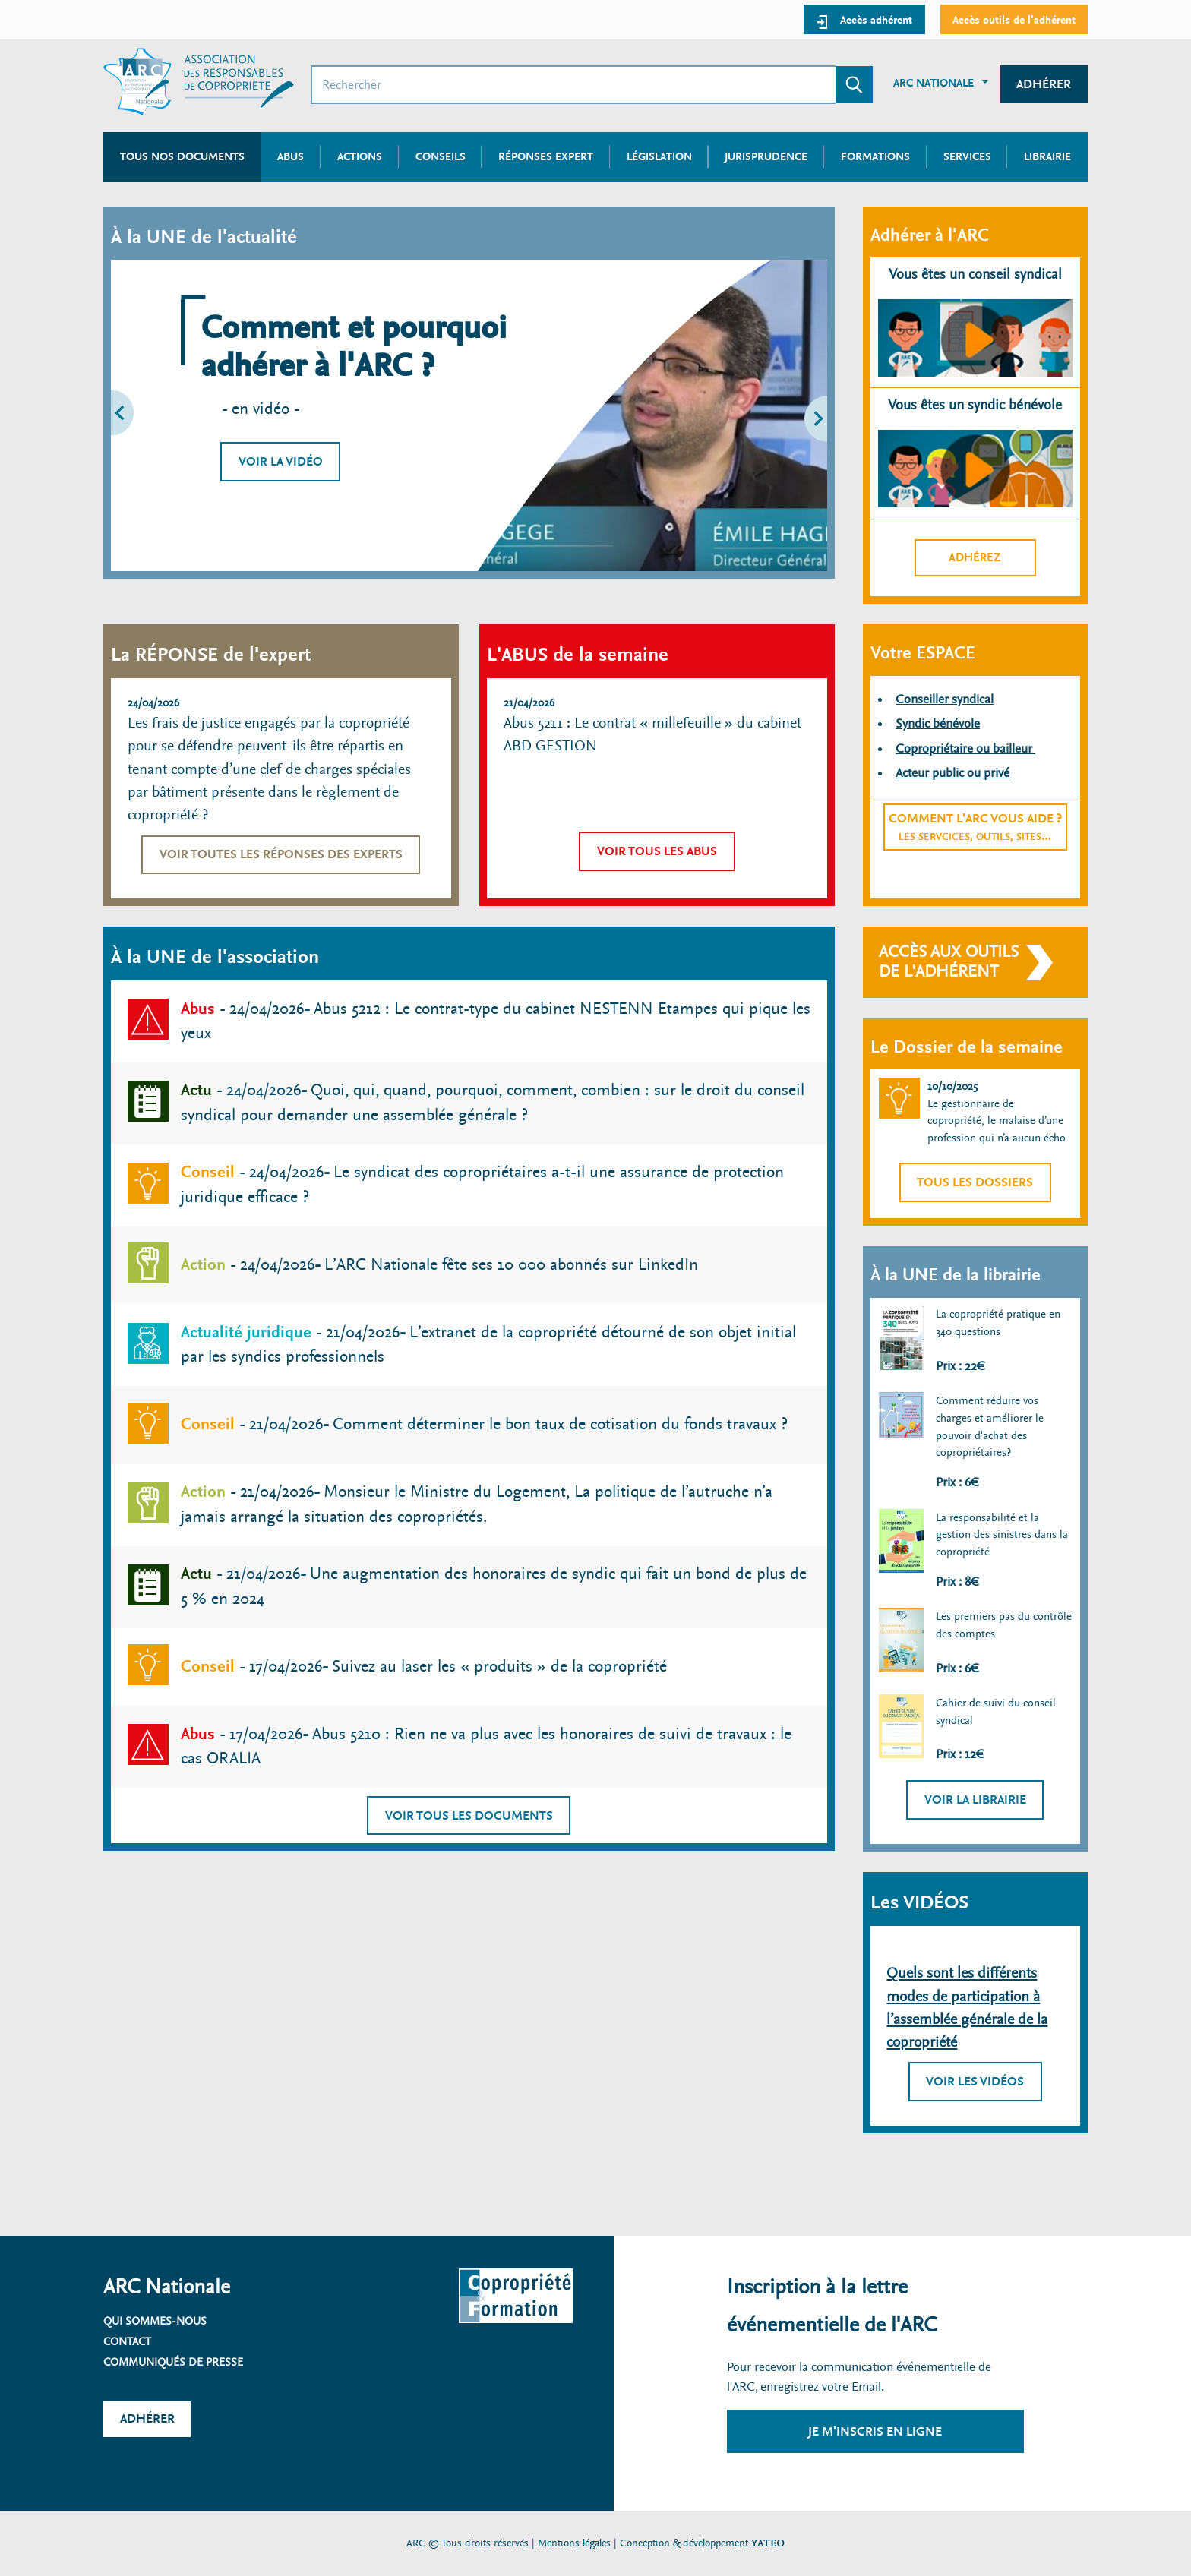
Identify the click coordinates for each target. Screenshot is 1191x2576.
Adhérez (975, 557)
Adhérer (1043, 84)
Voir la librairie (975, 1799)
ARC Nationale (933, 83)
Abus (290, 156)
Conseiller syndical (945, 699)
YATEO (768, 2543)
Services (967, 156)
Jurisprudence (766, 156)
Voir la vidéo (281, 461)
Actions (359, 156)
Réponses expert (545, 156)
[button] (152, 415)
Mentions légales (574, 2543)
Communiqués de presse (173, 2362)
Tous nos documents (182, 156)
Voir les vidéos (975, 2081)
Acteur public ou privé (952, 773)
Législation (659, 156)
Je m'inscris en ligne (875, 2431)
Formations (875, 156)
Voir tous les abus (657, 851)
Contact (127, 2341)
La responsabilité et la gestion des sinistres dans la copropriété (1002, 1534)
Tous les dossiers (975, 1182)
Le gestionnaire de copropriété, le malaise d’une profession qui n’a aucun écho (996, 1120)
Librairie (1047, 156)
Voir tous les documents (469, 1815)
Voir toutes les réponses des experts (281, 854)
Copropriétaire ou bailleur (965, 748)
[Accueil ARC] (198, 81)
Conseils (440, 156)
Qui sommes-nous (155, 2321)
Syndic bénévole (938, 723)
